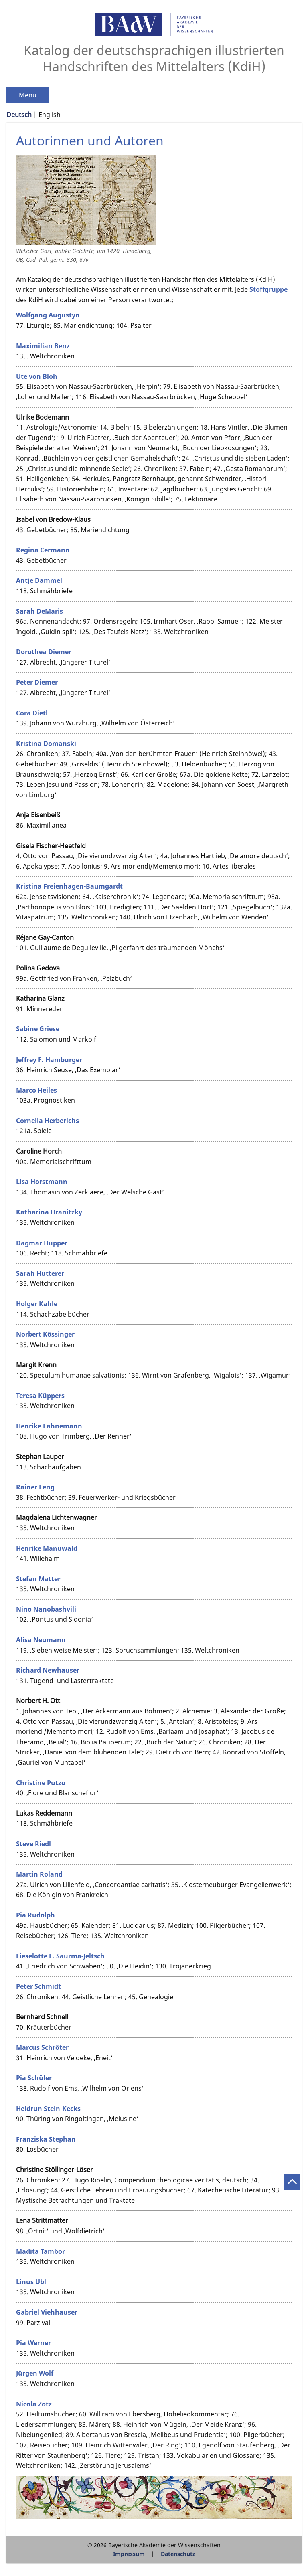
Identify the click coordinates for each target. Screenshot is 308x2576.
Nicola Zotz (34, 2404)
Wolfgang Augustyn (48, 315)
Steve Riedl (33, 1843)
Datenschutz (178, 2554)
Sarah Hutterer (40, 1273)
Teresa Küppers (40, 1395)
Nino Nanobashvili (46, 1609)
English (49, 114)
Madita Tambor (40, 2251)
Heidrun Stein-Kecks (48, 2108)
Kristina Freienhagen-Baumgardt (69, 886)
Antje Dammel (39, 580)
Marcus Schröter (42, 2047)
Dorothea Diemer (43, 651)
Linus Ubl (31, 2281)
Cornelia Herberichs (47, 1120)
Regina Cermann (43, 550)
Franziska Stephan (46, 2139)
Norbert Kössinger (45, 1334)
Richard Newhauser (47, 1670)
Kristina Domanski (46, 743)
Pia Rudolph (35, 1915)
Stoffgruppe (268, 289)
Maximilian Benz (43, 345)
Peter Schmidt (38, 1986)
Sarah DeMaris (39, 611)
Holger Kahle (36, 1303)
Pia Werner (33, 2342)
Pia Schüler (34, 2077)
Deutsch (19, 114)
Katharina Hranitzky (49, 1212)
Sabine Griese (37, 1028)
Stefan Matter (38, 1578)
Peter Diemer (37, 682)
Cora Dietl (32, 713)
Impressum (129, 2554)
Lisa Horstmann (41, 1181)
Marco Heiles (36, 1090)
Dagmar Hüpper (41, 1243)
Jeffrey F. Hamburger (49, 1059)
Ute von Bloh (36, 376)
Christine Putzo (40, 1782)
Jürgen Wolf (34, 2373)
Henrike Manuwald (46, 1548)
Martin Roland (39, 1874)
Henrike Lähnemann (49, 1426)
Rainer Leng (35, 1487)
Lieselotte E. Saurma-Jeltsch (60, 1956)
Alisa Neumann (41, 1639)
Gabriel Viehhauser (46, 2312)
